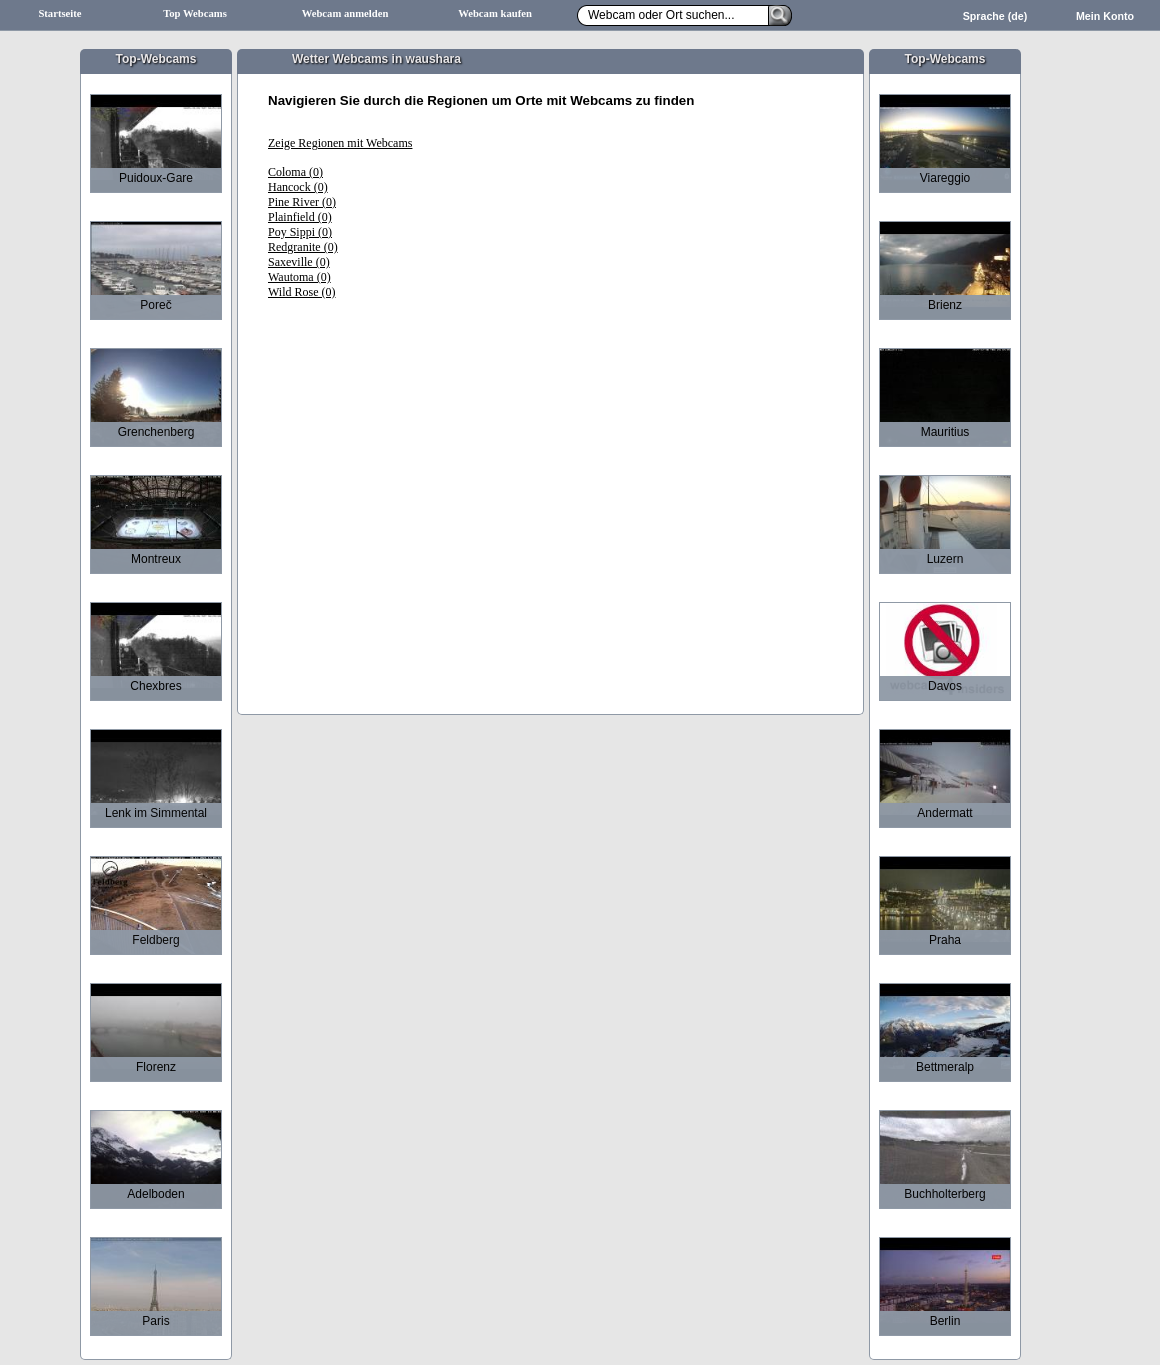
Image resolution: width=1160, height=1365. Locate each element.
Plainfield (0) (300, 217)
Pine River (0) (302, 202)
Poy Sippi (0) (300, 232)
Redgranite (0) (303, 247)
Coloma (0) (295, 172)
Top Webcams (195, 13)
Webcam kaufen (495, 13)
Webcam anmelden (345, 13)
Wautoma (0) (299, 277)
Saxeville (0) (299, 262)
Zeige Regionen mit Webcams (340, 143)
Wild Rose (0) (302, 292)
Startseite (59, 13)
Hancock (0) (298, 187)
